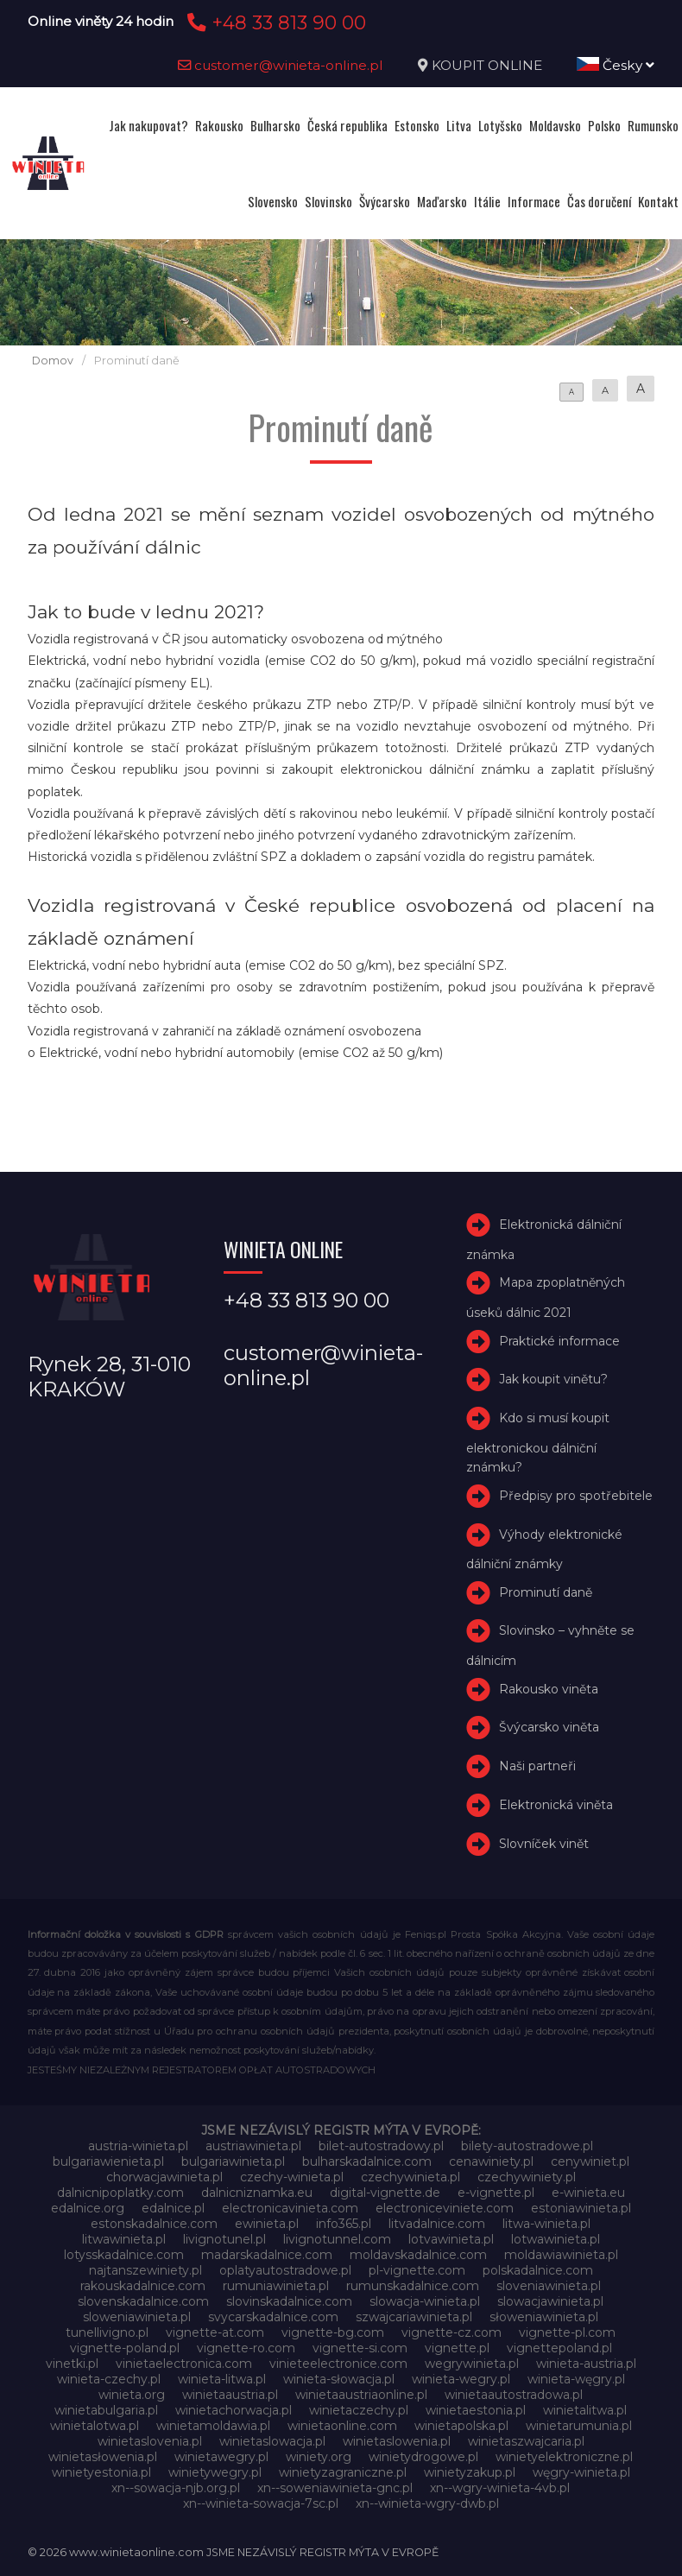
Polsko (604, 125)
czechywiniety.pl (526, 2177)
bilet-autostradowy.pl (381, 2146)
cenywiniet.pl (590, 2161)
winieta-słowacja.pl (339, 2379)
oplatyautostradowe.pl (285, 2270)
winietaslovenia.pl (150, 2441)
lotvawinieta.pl (451, 2239)
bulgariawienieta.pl (108, 2161)
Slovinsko (328, 201)
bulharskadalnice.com (367, 2161)
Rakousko (219, 125)
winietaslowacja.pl (272, 2441)
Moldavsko (555, 125)
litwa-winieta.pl (546, 2223)
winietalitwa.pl (585, 2410)
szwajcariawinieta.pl (414, 2317)
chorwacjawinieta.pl (164, 2177)
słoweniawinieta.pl (543, 2317)
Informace (534, 201)
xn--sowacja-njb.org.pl (175, 2488)
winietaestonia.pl (476, 2410)
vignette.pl (457, 2348)
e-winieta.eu (588, 2192)
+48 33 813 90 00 (274, 22)
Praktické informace (559, 1341)
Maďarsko (442, 201)
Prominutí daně (545, 1592)
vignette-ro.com (246, 2348)
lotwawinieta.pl (555, 2239)
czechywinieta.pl (410, 2177)
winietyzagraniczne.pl (343, 2472)
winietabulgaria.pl (106, 2410)
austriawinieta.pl (253, 2146)
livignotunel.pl (224, 2239)
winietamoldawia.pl (213, 2426)
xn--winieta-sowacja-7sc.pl (260, 2503)
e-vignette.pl (496, 2192)
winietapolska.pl (461, 2426)
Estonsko (417, 125)
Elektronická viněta (556, 1805)
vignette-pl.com (567, 2332)
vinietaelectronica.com (184, 2363)
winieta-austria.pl (586, 2363)
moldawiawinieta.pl (561, 2255)
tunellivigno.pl (107, 2332)
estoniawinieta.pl (581, 2208)
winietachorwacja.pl (233, 2410)
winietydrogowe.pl (423, 2457)
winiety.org (318, 2457)
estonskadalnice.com (154, 2223)
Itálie (487, 201)
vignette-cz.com (451, 2332)
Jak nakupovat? (148, 125)
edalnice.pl (173, 2208)
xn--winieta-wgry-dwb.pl (427, 2503)
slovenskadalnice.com (143, 2301)
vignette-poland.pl (125, 2348)
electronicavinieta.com (290, 2208)
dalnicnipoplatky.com (120, 2192)
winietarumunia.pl (579, 2426)
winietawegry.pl (221, 2457)
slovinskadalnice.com (289, 2301)
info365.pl (343, 2223)
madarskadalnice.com (266, 2255)
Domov (52, 360)
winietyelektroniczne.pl (564, 2457)
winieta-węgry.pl (576, 2379)
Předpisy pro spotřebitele (576, 1495)
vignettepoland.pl (559, 2348)
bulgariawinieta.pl (233, 2161)
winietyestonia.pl (101, 2472)
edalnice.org (87, 2208)
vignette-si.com (360, 2348)
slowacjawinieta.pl (550, 2301)
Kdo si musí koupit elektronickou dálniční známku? (537, 1442)
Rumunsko (653, 125)
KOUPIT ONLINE (487, 65)
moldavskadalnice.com (418, 2255)
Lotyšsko (500, 125)
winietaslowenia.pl (397, 2441)
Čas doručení (599, 201)
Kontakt (658, 201)
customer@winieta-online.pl (280, 65)
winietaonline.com (342, 2426)
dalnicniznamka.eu (257, 2192)
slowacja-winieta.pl (424, 2301)
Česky (615, 65)
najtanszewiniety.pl (145, 2270)
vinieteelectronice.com (338, 2363)
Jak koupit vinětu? (553, 1379)
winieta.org (131, 2394)
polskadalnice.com (538, 2270)
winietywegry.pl (215, 2472)
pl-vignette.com (417, 2270)
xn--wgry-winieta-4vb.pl (500, 2488)
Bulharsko (275, 125)
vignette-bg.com (332, 2332)
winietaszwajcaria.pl (526, 2441)
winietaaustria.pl (230, 2394)
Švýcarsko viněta (549, 1728)
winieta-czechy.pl (109, 2379)
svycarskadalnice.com (273, 2317)
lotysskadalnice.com (124, 2255)
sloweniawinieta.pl (137, 2317)
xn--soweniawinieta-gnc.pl (335, 2488)
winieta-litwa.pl (222, 2379)
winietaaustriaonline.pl (361, 2394)
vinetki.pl (72, 2363)
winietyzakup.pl (469, 2472)
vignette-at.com (215, 2332)
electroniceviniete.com (445, 2208)
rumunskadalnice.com (412, 2286)
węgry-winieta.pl (581, 2472)
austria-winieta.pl (138, 2146)
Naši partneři (537, 1766)
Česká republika (347, 125)
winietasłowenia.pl (102, 2457)
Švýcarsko (384, 201)
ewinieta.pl (267, 2223)
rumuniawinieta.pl (276, 2286)
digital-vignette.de (385, 2192)
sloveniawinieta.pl (548, 2286)
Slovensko (273, 201)
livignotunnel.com (337, 2239)
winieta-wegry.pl (461, 2379)
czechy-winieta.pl (292, 2177)
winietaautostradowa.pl (514, 2394)
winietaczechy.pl (358, 2410)
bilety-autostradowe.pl (527, 2146)
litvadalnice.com (436, 2223)
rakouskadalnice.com (142, 2286)
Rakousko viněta (548, 1689)
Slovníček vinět (544, 1843)
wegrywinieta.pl (472, 2363)
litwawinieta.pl (124, 2239)
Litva (458, 125)
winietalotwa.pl (94, 2426)
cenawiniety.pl (491, 2161)
